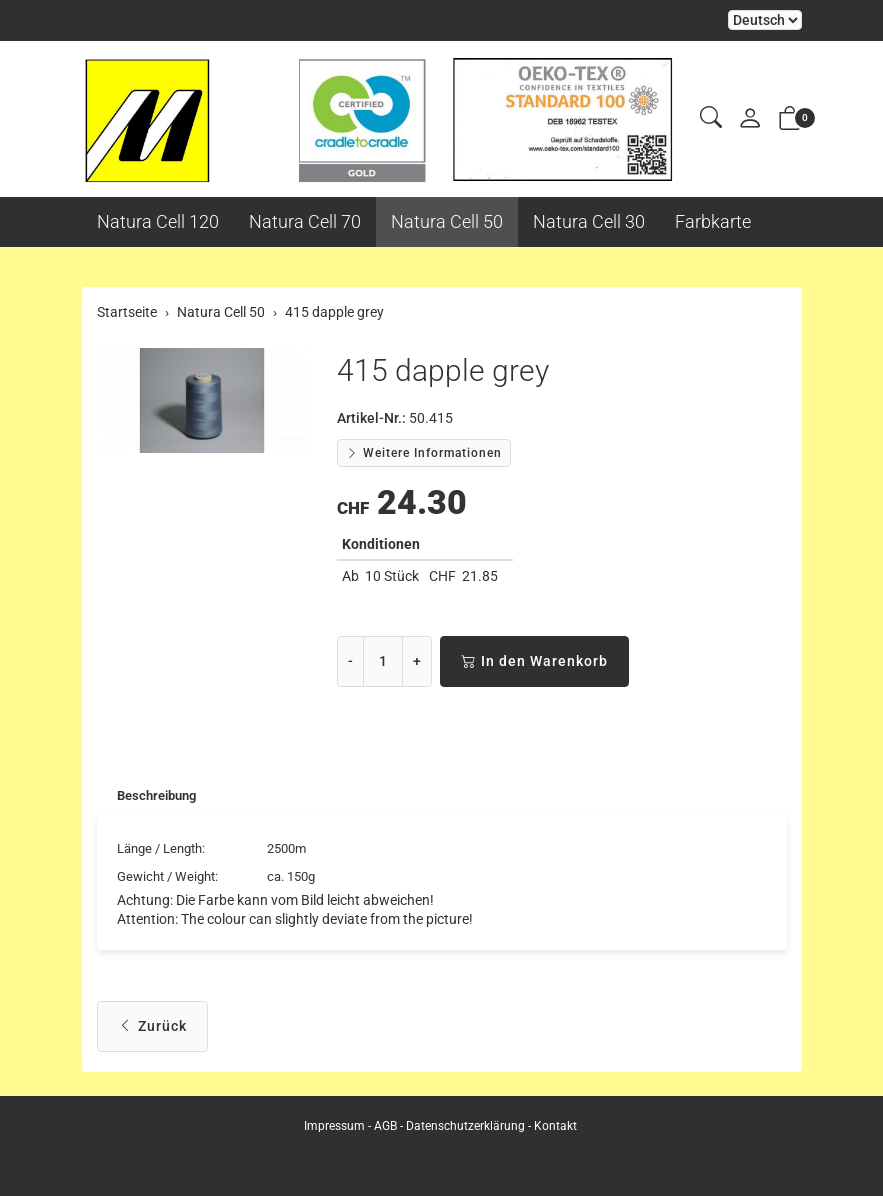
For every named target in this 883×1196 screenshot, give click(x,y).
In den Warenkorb (534, 661)
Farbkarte (713, 221)
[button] (711, 118)
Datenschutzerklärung (465, 1126)
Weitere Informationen (424, 453)
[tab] (151, 797)
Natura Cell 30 (589, 221)
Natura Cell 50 (447, 221)
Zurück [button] (152, 1030)
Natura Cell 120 (158, 221)
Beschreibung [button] (161, 797)
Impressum (334, 1126)
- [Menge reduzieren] (350, 661)
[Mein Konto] (750, 119)
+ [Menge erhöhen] (417, 661)
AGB (385, 1126)
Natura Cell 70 (305, 221)
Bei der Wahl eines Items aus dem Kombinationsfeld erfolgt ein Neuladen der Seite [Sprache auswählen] (765, 20)
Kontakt (555, 1126)
